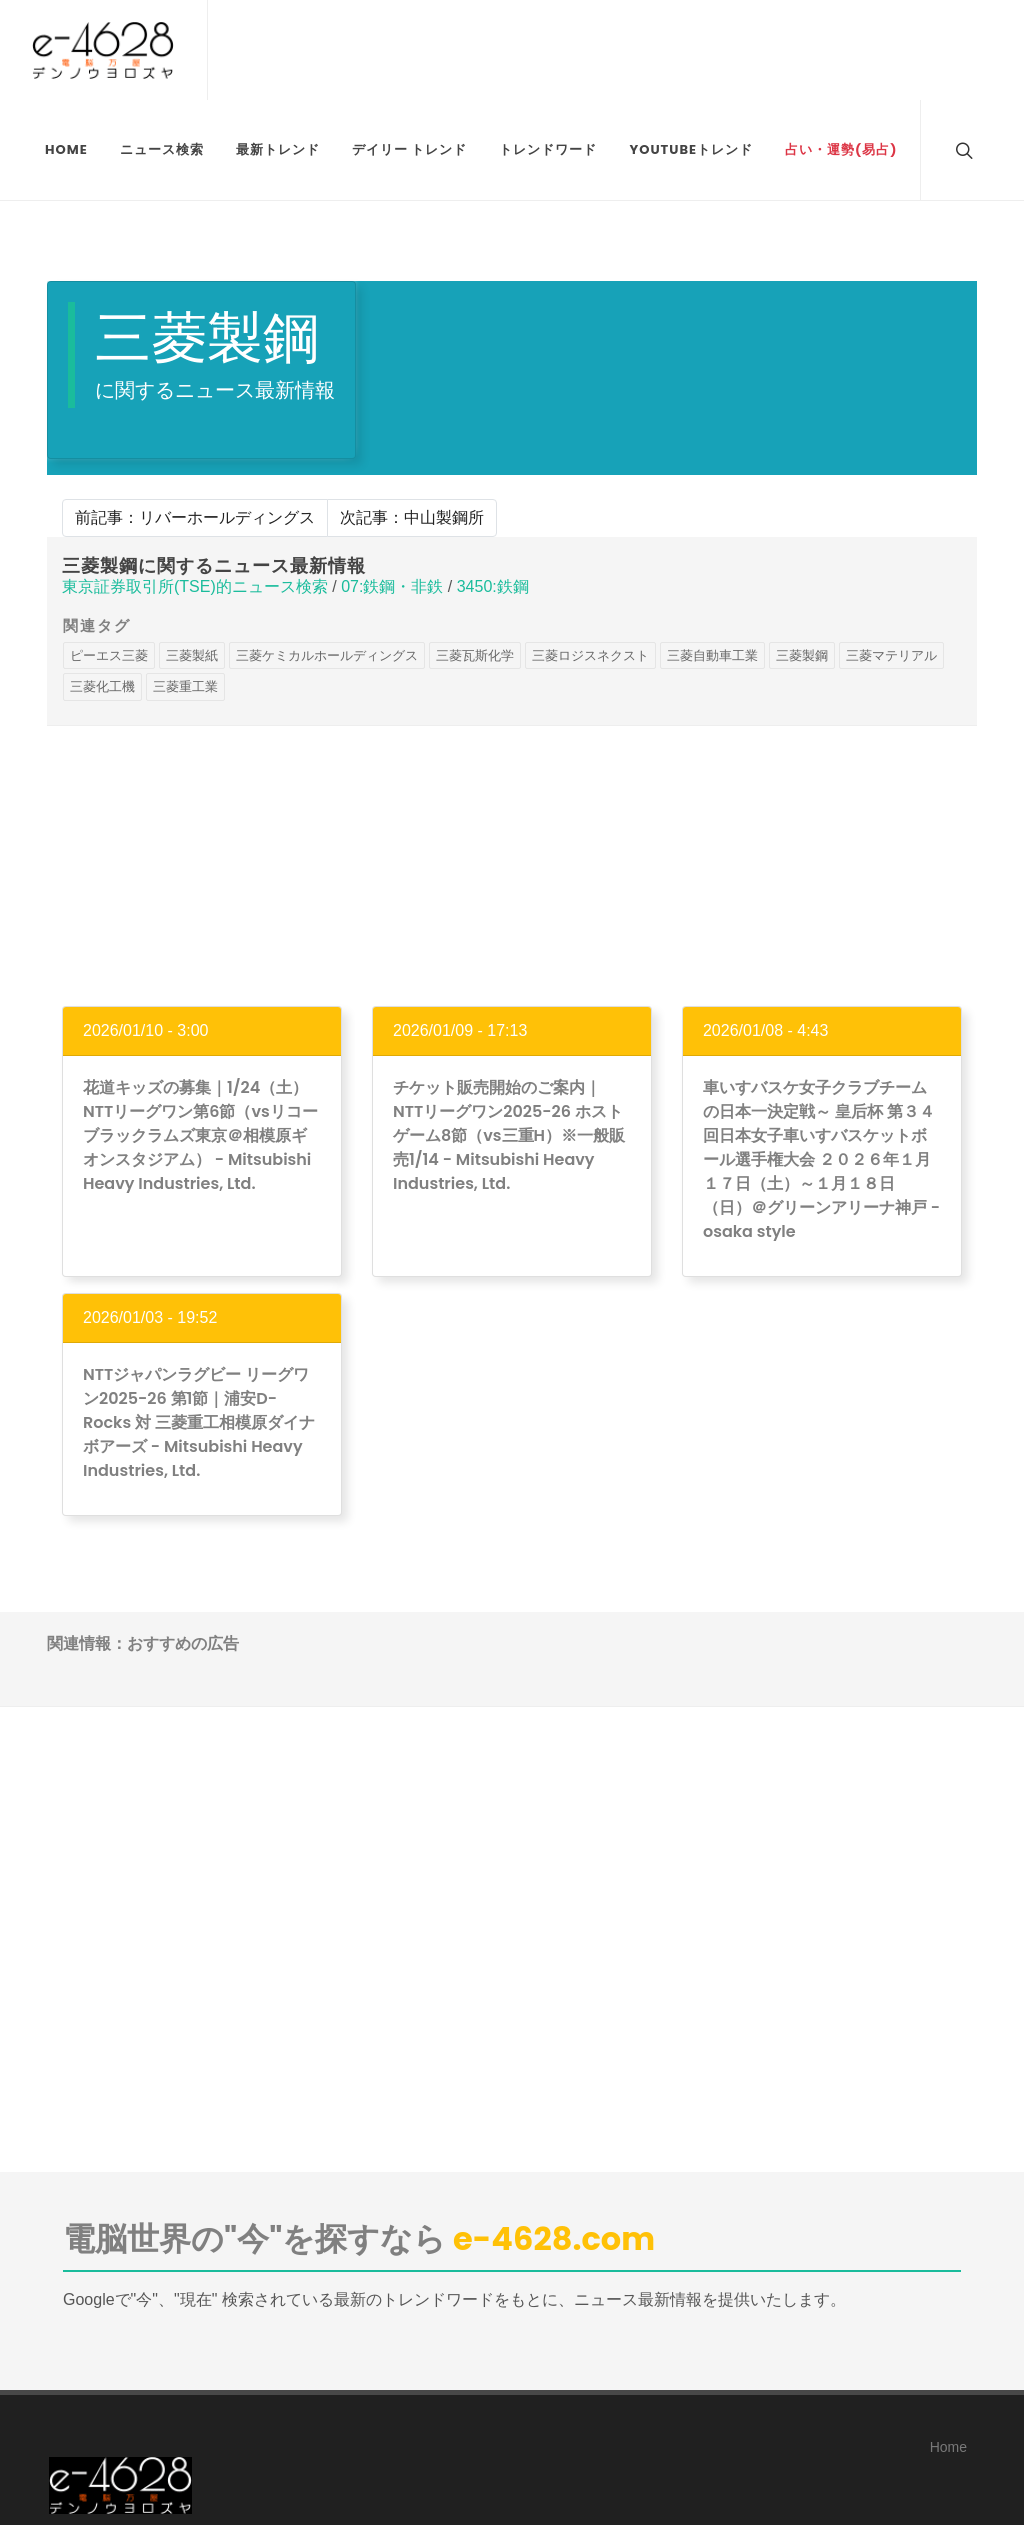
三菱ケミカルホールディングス (327, 655)
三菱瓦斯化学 (475, 655)
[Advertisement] (512, 866)
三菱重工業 (185, 686)
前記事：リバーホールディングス (195, 517)
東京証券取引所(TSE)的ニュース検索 (195, 586)
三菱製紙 (192, 655)
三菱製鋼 (802, 655)
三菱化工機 (102, 686)
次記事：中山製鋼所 (412, 517)
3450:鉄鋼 (493, 586)
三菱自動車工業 (712, 655)
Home (948, 2447)
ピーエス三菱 (109, 655)
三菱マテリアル (891, 655)
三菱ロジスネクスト (590, 655)
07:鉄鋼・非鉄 (392, 586)
